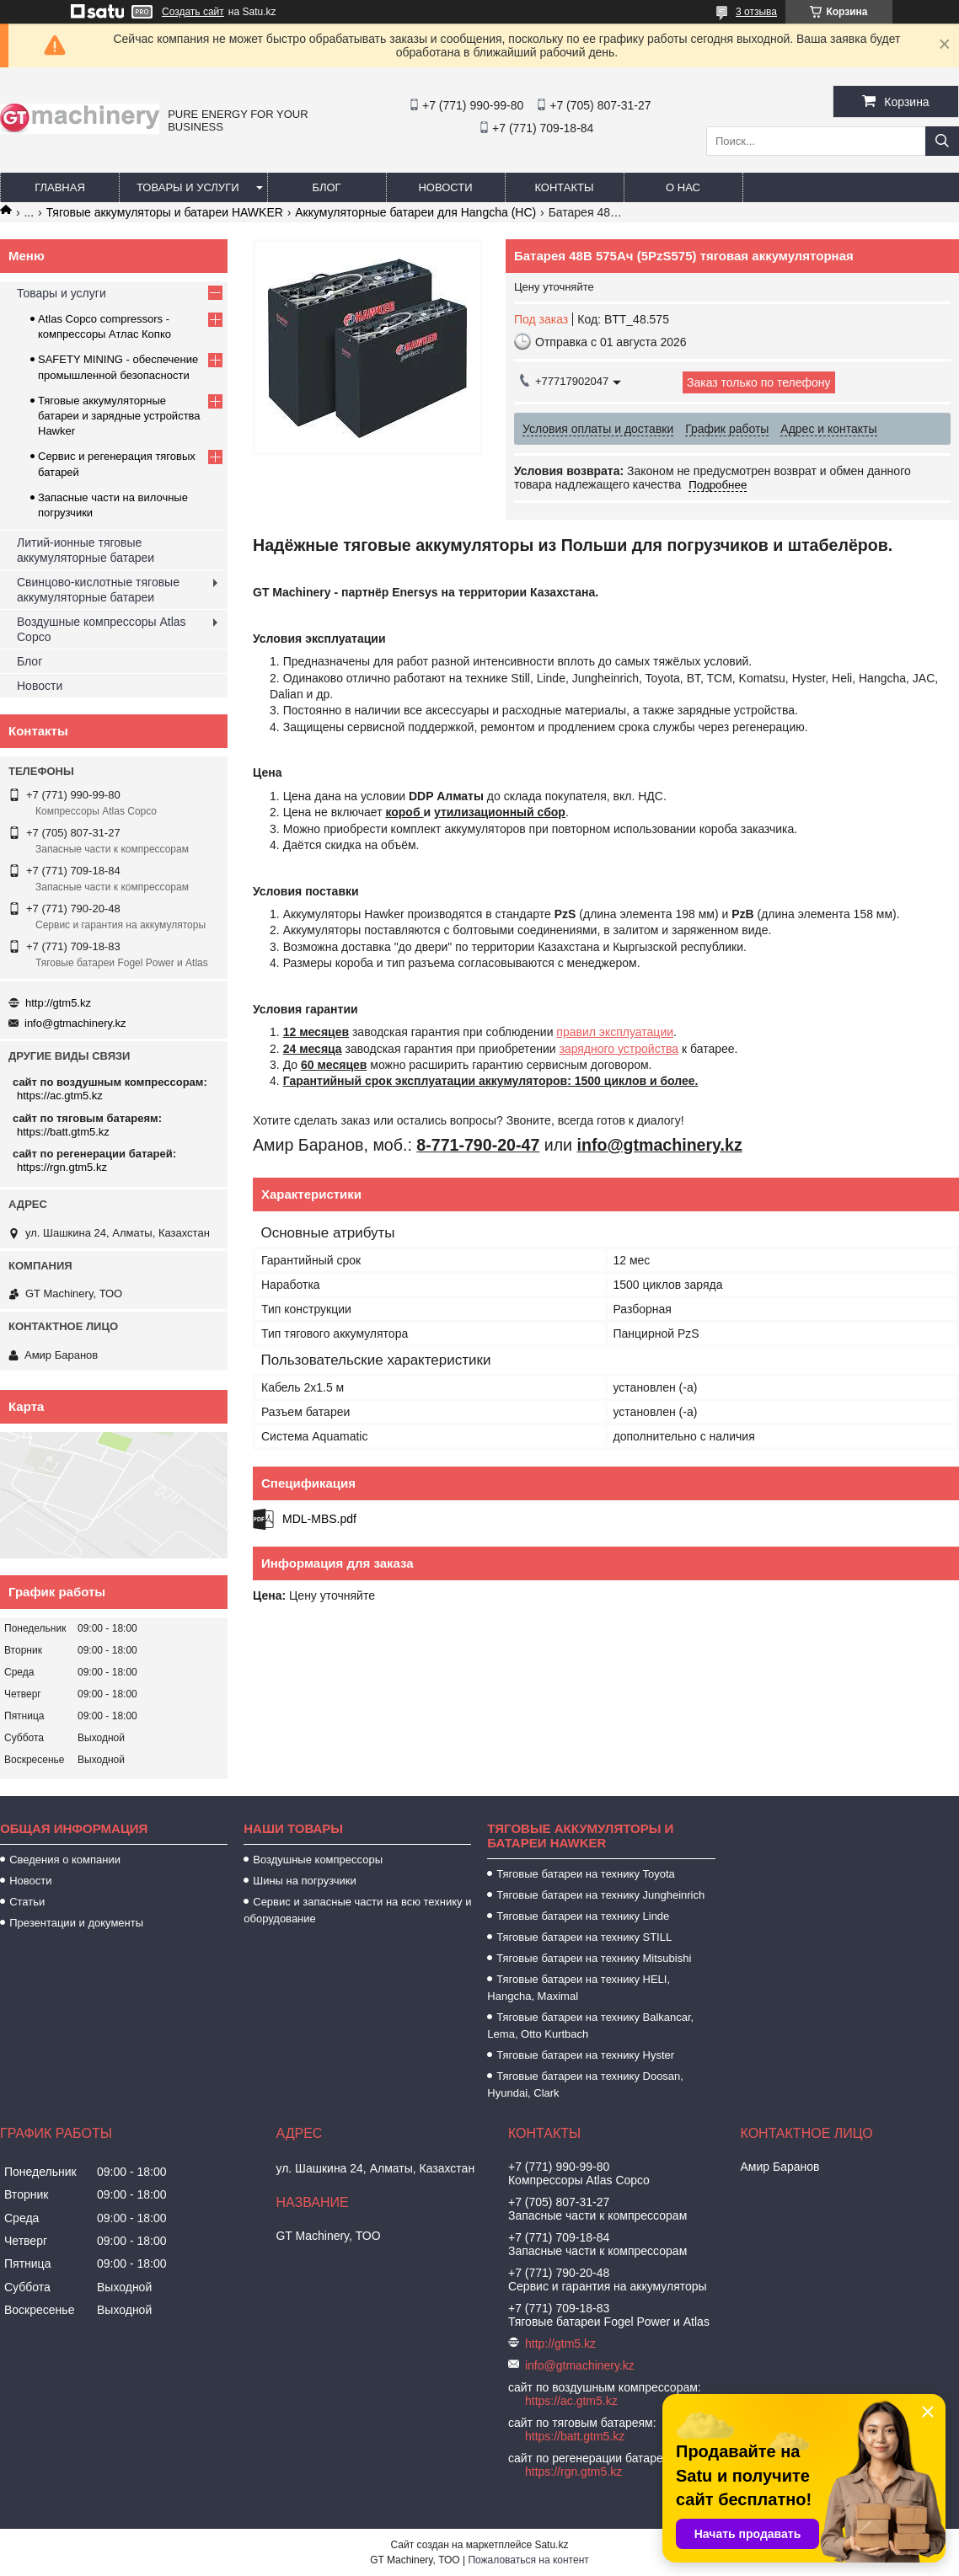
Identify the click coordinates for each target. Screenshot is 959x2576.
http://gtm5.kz (58, 1003)
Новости (445, 187)
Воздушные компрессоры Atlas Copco (101, 629)
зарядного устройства (618, 1049)
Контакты (563, 187)
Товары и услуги (188, 187)
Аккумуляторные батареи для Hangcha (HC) (415, 212)
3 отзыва (756, 12)
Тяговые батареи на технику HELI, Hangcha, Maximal (578, 1987)
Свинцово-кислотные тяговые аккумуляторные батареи (98, 589)
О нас (683, 187)
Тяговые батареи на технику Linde (582, 1916)
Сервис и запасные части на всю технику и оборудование (357, 1910)
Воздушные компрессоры (318, 1859)
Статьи (27, 1901)
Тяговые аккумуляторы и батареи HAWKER (164, 212)
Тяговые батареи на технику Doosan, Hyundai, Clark (585, 2084)
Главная (60, 187)
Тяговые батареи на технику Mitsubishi (593, 1958)
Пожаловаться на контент (528, 2560)
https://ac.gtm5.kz (60, 1095)
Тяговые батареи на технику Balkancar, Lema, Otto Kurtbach (590, 2025)
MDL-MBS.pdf (319, 1519)
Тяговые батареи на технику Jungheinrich (600, 1895)
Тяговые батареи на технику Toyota (585, 1874)
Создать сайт (193, 12)
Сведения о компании (65, 1859)
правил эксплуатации (614, 1032)
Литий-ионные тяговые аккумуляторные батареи (85, 550)
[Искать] (942, 141)
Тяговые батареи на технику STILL (584, 1937)
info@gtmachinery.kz (75, 1023)
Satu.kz (551, 2545)
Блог (326, 187)
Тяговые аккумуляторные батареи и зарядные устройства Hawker (119, 415)
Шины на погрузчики (304, 1880)
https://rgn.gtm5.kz (62, 1167)
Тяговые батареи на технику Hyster (585, 2055)
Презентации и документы (76, 1922)
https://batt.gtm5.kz (63, 1131)
